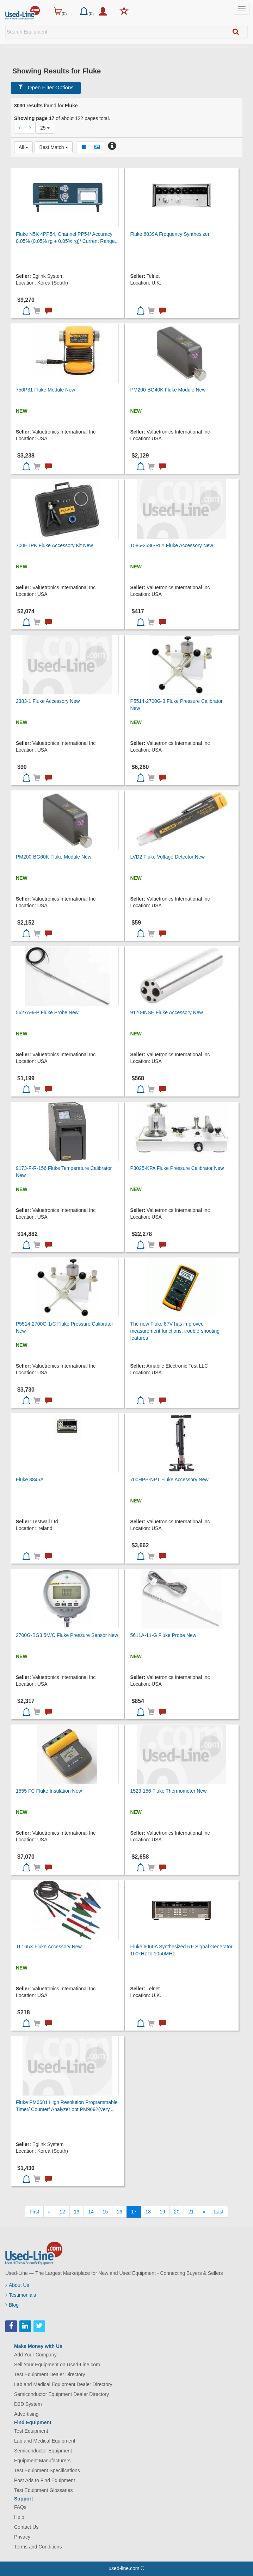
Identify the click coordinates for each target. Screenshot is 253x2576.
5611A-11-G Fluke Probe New (163, 1635)
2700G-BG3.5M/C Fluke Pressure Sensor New (67, 1635)
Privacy (22, 2537)
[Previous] (49, 2212)
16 (119, 2212)
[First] (34, 2212)
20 (177, 2212)
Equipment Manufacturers (42, 2460)
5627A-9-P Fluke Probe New (47, 1012)
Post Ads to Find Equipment (44, 2480)
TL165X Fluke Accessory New (49, 1946)
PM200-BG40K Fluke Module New (167, 390)
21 (191, 2212)
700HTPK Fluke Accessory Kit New (54, 545)
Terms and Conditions (38, 2547)
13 (77, 2212)
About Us (17, 2285)
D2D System (28, 2404)
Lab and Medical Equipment (44, 2441)
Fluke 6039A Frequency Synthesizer (169, 234)
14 (91, 2212)
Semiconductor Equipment (43, 2451)
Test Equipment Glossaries (43, 2490)
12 (62, 2212)
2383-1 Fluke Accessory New (48, 701)
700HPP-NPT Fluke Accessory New (169, 1479)
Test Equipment (31, 2431)
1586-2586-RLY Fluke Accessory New (171, 545)
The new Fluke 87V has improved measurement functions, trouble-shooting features (175, 1331)
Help (19, 2517)
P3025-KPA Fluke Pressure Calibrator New (177, 1168)
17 (134, 2212)
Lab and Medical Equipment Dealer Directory (63, 2384)
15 (105, 2212)
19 (162, 2212)
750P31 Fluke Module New (45, 390)
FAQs (20, 2507)
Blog (12, 2305)
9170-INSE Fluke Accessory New (166, 1012)
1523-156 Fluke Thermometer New (168, 1791)
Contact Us (26, 2527)
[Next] (204, 2212)
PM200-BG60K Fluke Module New (53, 857)
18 (148, 2212)
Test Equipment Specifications (47, 2470)
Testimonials (20, 2295)
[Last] (219, 2212)
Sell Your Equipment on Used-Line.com (57, 2364)
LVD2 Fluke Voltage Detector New (167, 857)
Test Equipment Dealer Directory (49, 2374)
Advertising (26, 2414)
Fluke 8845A (30, 1479)
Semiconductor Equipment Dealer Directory (61, 2394)
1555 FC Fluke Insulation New (49, 1791)
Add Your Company (35, 2354)
